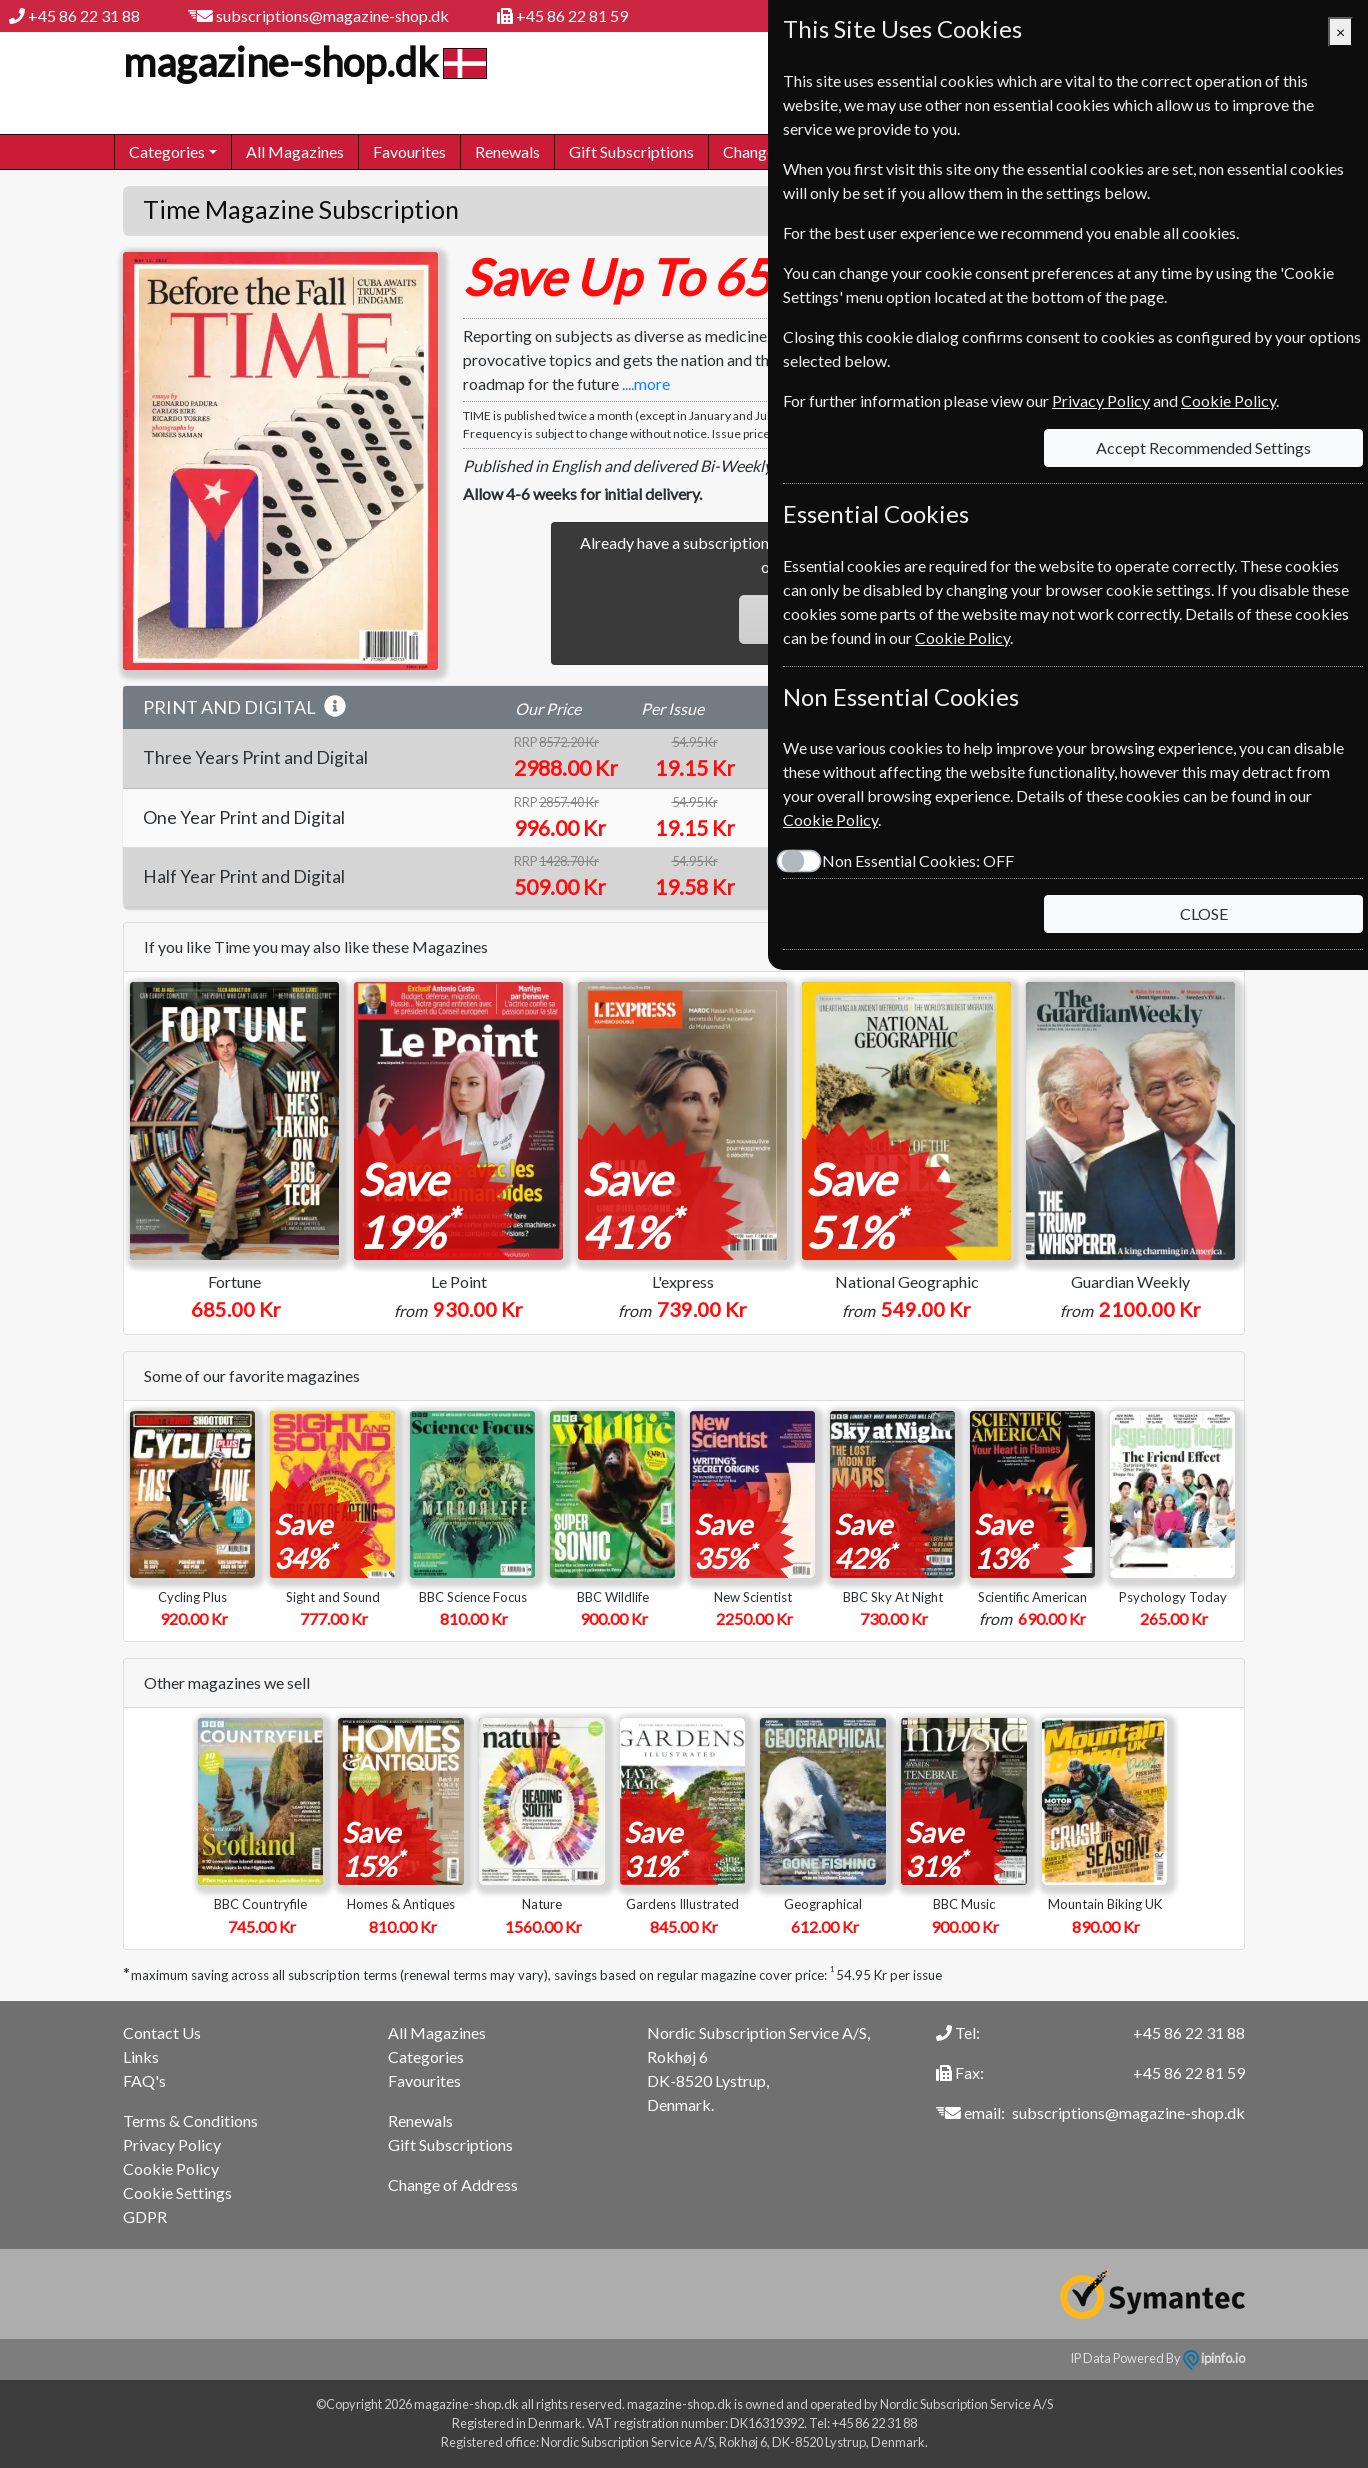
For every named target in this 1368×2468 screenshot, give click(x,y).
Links (141, 2056)
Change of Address (453, 2184)
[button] (335, 707)
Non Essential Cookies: (918, 860)
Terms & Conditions (190, 2120)
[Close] (1340, 32)
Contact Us (162, 2032)
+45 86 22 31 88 (84, 15)
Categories (426, 2056)
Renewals (507, 151)
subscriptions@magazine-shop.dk (332, 15)
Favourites (409, 151)
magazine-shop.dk (302, 62)
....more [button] (646, 383)
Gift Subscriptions (631, 151)
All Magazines (295, 151)
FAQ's (144, 2080)
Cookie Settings (177, 2192)
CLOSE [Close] (1204, 913)
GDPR (145, 2216)
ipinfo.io (1214, 2358)
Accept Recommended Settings (1203, 447)
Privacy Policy (172, 2144)
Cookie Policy (171, 2168)
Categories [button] (167, 151)
